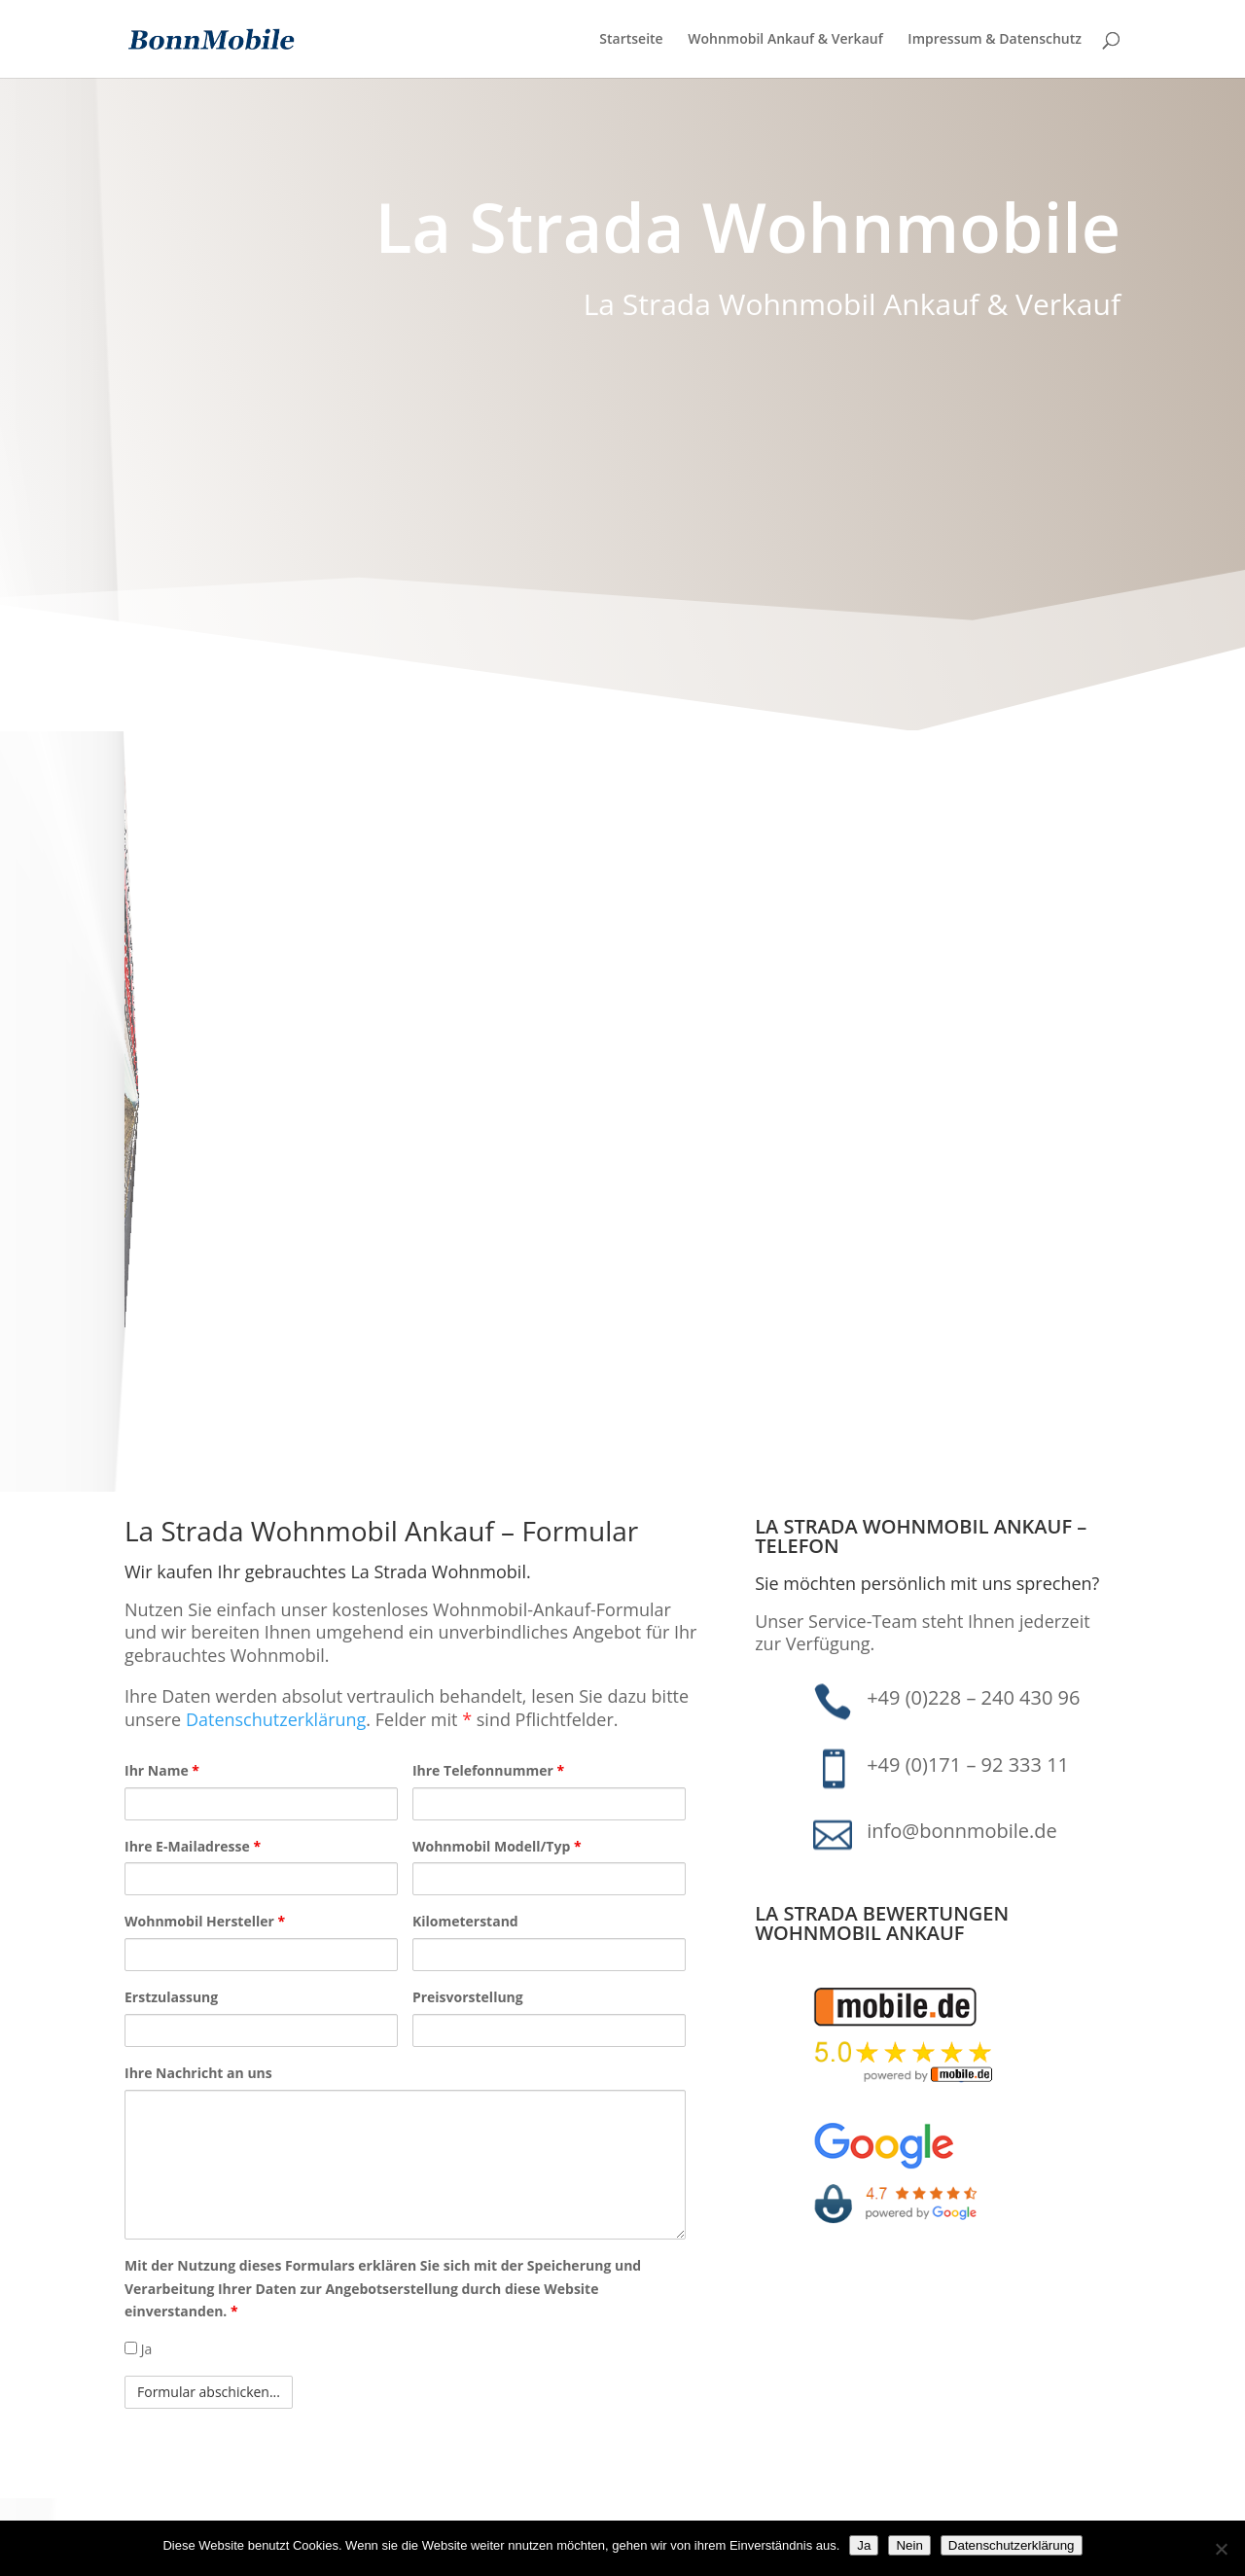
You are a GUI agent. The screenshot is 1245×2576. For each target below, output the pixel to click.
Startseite (630, 40)
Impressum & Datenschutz (994, 40)
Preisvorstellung (467, 1997)
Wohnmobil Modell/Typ (497, 1846)
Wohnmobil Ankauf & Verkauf (785, 40)
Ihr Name (161, 1770)
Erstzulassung (171, 1997)
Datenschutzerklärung (276, 1719)
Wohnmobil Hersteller (204, 1921)
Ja (138, 2349)
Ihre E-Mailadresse (192, 1846)
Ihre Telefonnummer (488, 1770)
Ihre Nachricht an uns (198, 2073)
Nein (909, 2545)
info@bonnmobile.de (962, 1830)
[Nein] (1220, 2548)
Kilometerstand (465, 1921)
